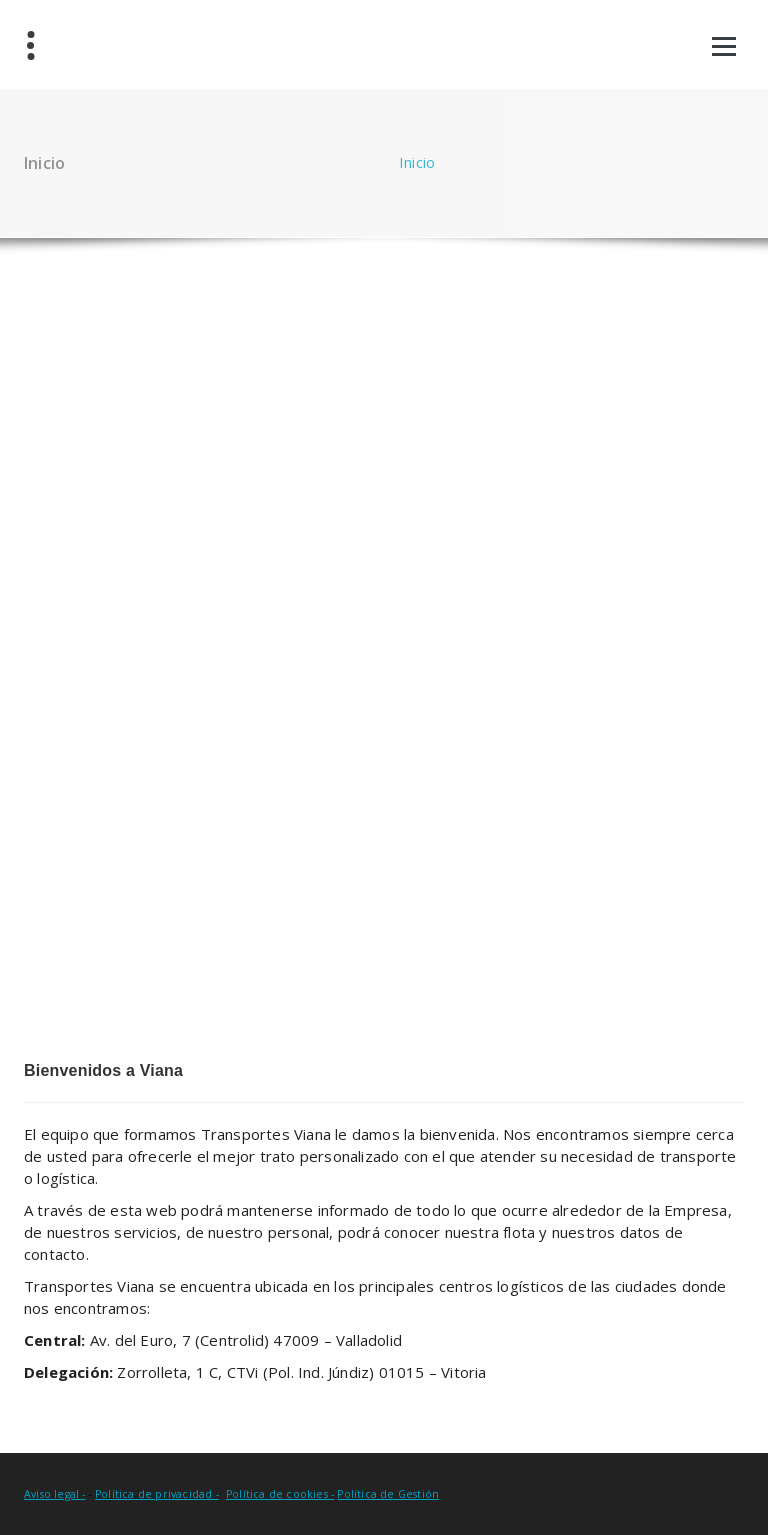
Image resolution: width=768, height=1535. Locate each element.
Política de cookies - (280, 1494)
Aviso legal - (55, 1494)
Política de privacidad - (157, 1494)
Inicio (417, 162)
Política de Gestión (388, 1494)
